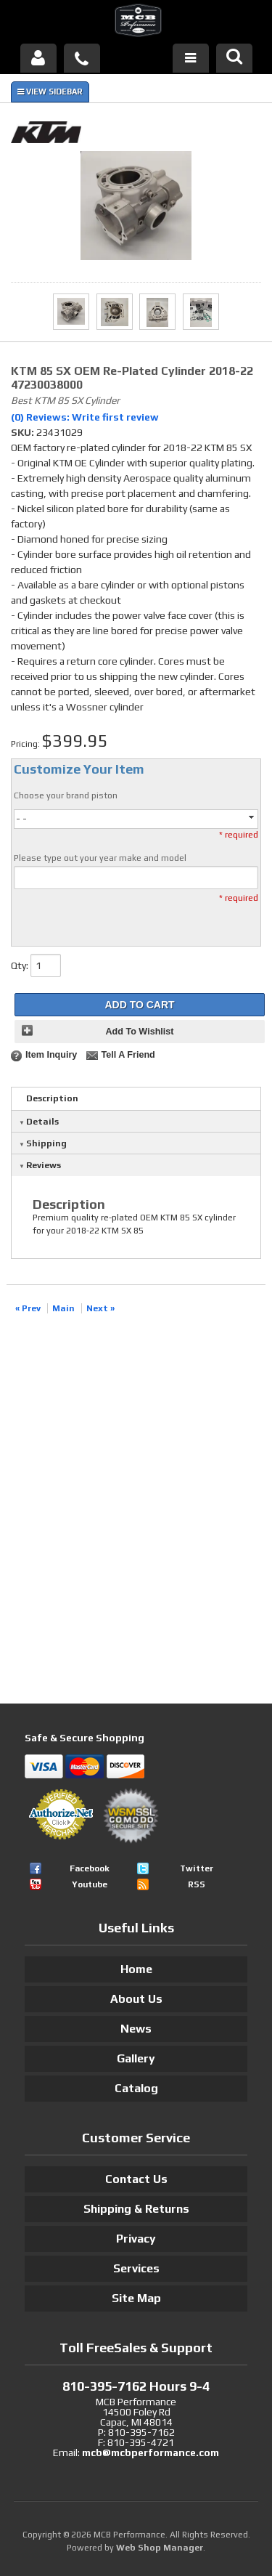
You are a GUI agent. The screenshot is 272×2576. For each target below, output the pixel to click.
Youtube (89, 1884)
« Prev (28, 1308)
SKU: (23, 432)
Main (63, 1308)
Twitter (196, 1868)
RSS (196, 1884)
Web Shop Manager (159, 2548)
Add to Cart (139, 1004)
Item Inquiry (51, 1055)
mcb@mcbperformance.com (150, 2452)
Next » (100, 1308)
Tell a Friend (127, 1055)
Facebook (90, 1868)
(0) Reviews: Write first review (85, 417)
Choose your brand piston (66, 795)
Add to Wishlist (139, 1031)
